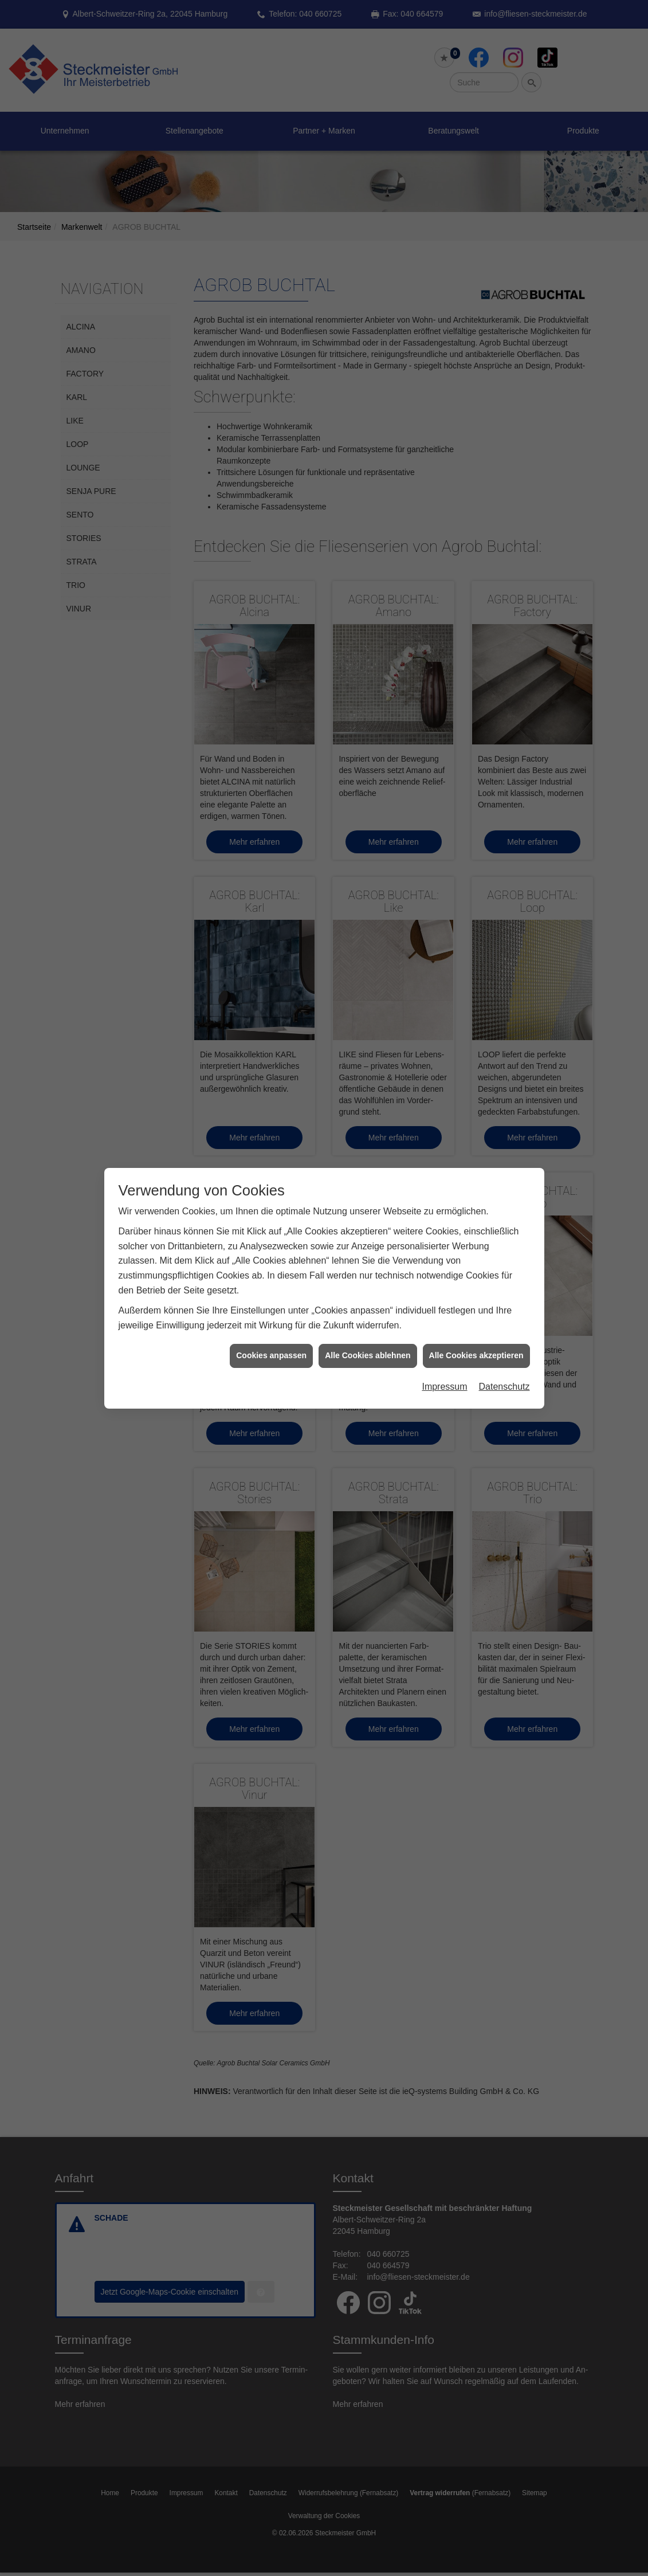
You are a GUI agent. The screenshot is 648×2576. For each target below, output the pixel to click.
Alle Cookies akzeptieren (476, 1355)
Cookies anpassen (271, 1355)
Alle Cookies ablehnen (367, 1355)
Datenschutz (504, 1386)
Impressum (444, 1386)
